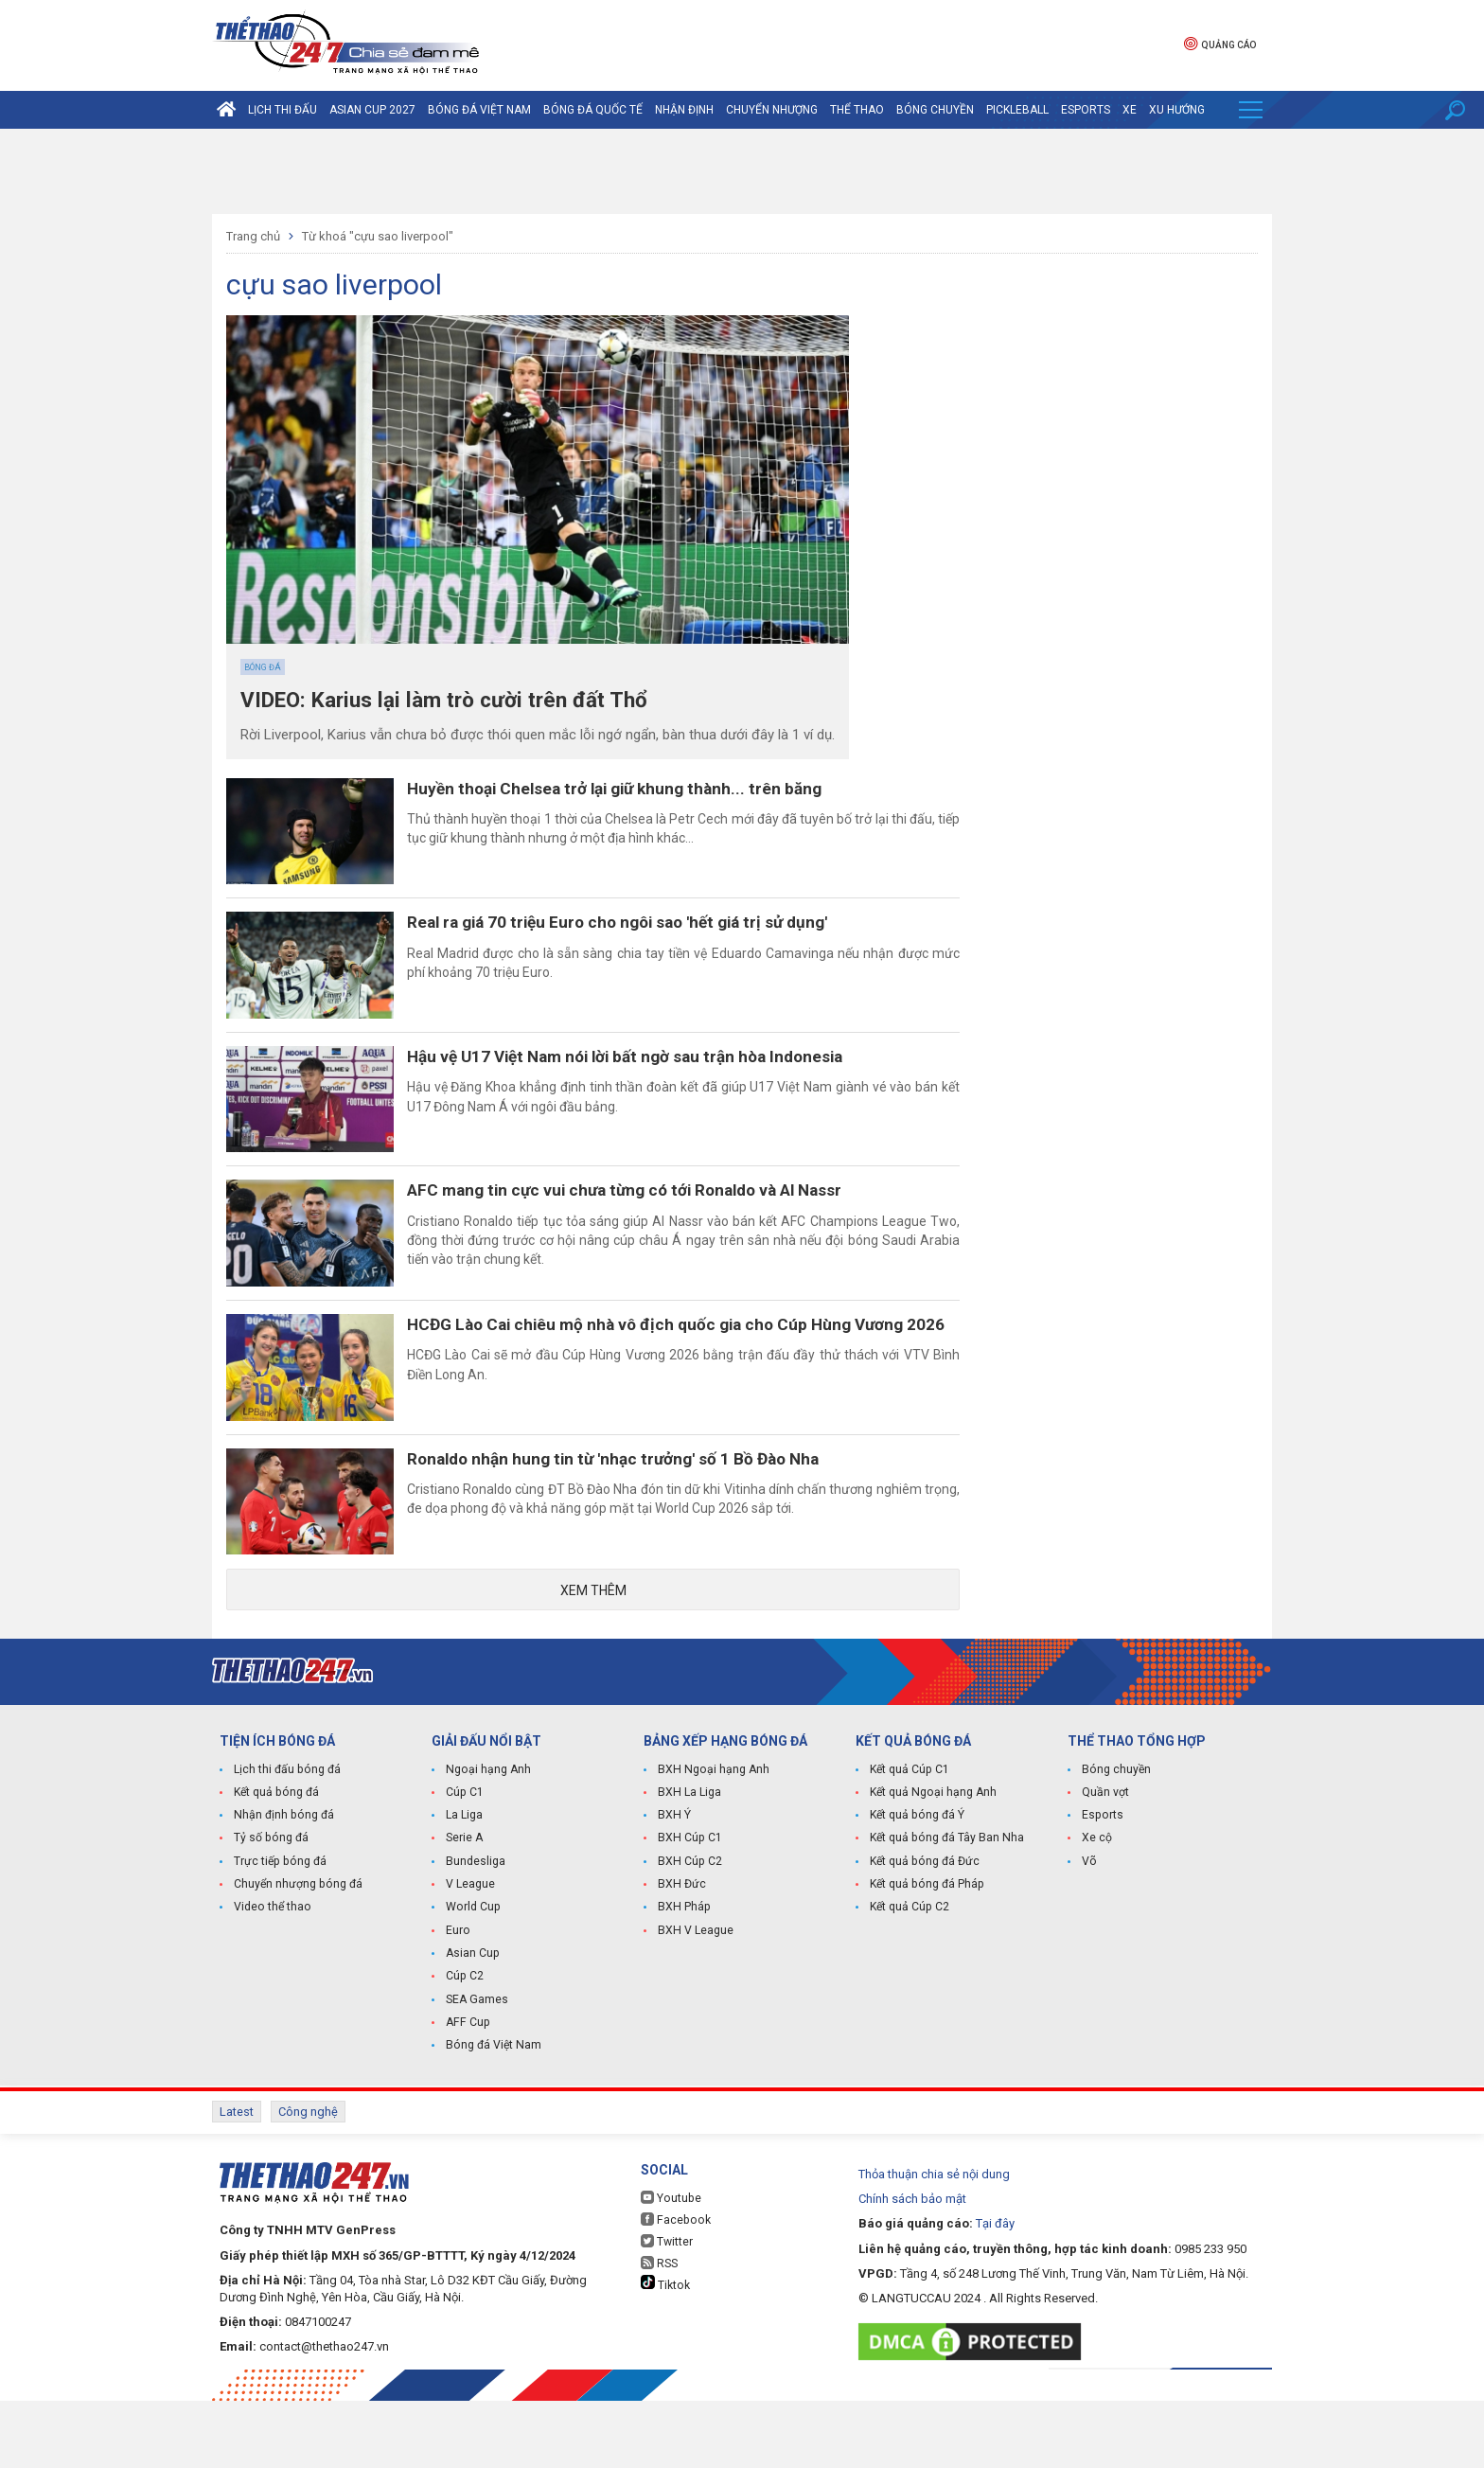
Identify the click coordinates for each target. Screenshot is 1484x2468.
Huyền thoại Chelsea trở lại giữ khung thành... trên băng (641, 789)
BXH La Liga (689, 1865)
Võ (1089, 1933)
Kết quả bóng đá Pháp (925, 1955)
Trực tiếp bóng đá (278, 1933)
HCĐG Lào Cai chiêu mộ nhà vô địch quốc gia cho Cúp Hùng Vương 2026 (684, 1383)
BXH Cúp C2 (689, 1933)
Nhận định (684, 109)
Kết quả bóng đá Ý (916, 1887)
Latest (237, 2181)
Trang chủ (253, 236)
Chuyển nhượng (772, 109)
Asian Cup (472, 2024)
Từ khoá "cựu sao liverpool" (377, 236)
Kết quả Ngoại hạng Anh (932, 1865)
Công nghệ (308, 2181)
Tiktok (665, 2350)
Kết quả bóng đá (275, 1865)
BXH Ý (674, 1887)
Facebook (674, 2287)
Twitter (667, 2308)
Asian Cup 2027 (372, 109)
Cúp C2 (464, 2046)
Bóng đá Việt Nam (479, 109)
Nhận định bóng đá (282, 1887)
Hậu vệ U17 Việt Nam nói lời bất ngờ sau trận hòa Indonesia (655, 1081)
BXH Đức (681, 1955)
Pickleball (1017, 109)
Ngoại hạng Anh (487, 1842)
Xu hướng (1177, 109)
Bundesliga (475, 1933)
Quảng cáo (1220, 43)
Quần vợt (1105, 1865)
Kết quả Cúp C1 (909, 1842)
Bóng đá (262, 667)
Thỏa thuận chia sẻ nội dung (934, 2241)
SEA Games (476, 2069)
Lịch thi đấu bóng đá (286, 1842)
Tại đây (995, 2290)
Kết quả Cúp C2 (909, 1978)
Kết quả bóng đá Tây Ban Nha (945, 1910)
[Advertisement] (742, 171)
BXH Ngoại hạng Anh (712, 1842)
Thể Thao (857, 109)
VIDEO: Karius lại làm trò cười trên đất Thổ (458, 700)
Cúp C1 (464, 1865)
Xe (1129, 109)
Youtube (670, 2265)
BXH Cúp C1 (689, 1910)
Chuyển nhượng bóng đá (297, 1955)
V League (470, 1955)
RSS (659, 2330)
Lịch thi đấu (282, 109)
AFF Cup (466, 2092)
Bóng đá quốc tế (593, 109)
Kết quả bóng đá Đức (923, 1933)
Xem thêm (593, 1661)
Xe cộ (1097, 1910)
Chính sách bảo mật (912, 2266)
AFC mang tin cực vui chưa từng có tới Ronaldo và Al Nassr (654, 1226)
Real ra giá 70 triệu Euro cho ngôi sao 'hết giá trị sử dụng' (646, 935)
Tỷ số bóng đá (270, 1910)
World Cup (472, 1978)
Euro (457, 2001)
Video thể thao (271, 1978)
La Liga (464, 1887)
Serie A (464, 1910)
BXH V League (695, 2001)
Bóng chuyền (935, 109)
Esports (1085, 109)
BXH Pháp (683, 1978)
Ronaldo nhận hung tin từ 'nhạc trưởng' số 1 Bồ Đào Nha (640, 1518)
